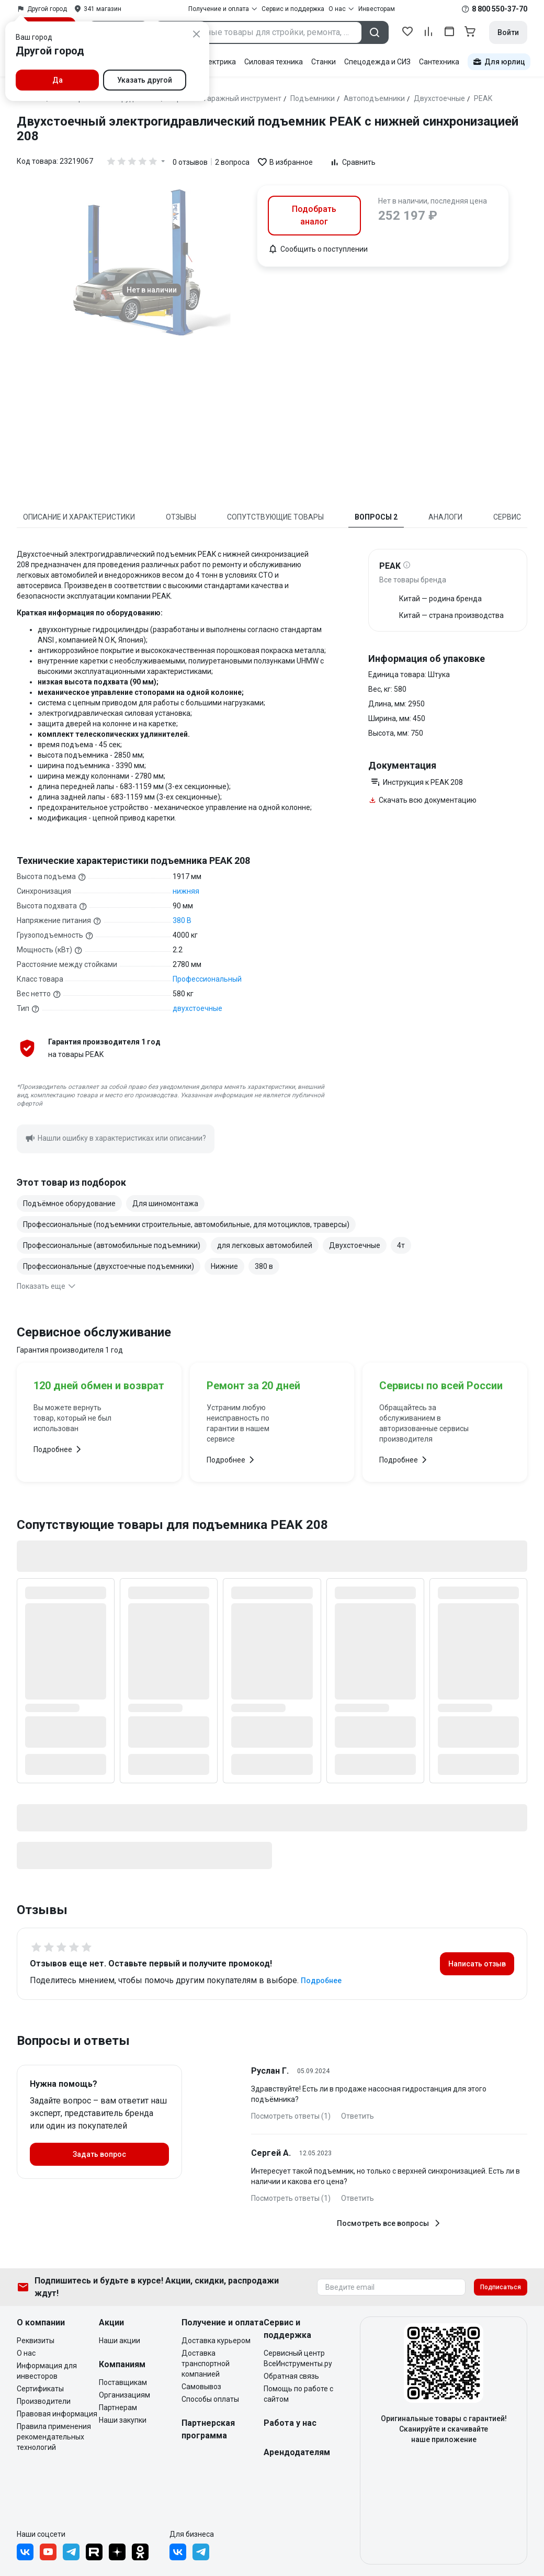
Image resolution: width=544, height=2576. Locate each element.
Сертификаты (40, 2388)
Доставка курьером (216, 2340)
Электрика (217, 62)
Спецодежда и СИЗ (377, 62)
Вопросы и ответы (73, 2040)
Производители (44, 2401)
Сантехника (439, 62)
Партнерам (118, 2407)
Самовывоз (201, 2386)
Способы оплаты (210, 2399)
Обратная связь (291, 2376)
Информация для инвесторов (47, 2370)
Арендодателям (297, 2452)
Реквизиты (35, 2340)
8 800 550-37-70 (499, 9)
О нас (26, 2353)
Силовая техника (273, 62)
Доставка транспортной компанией (206, 2363)
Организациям (124, 2395)
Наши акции (119, 2340)
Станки (323, 62)
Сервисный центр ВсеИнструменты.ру (298, 2358)
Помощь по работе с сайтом (298, 2393)
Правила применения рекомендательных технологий (54, 2436)
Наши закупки (122, 2420)
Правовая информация (57, 2414)
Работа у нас (290, 2423)
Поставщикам (123, 2382)
